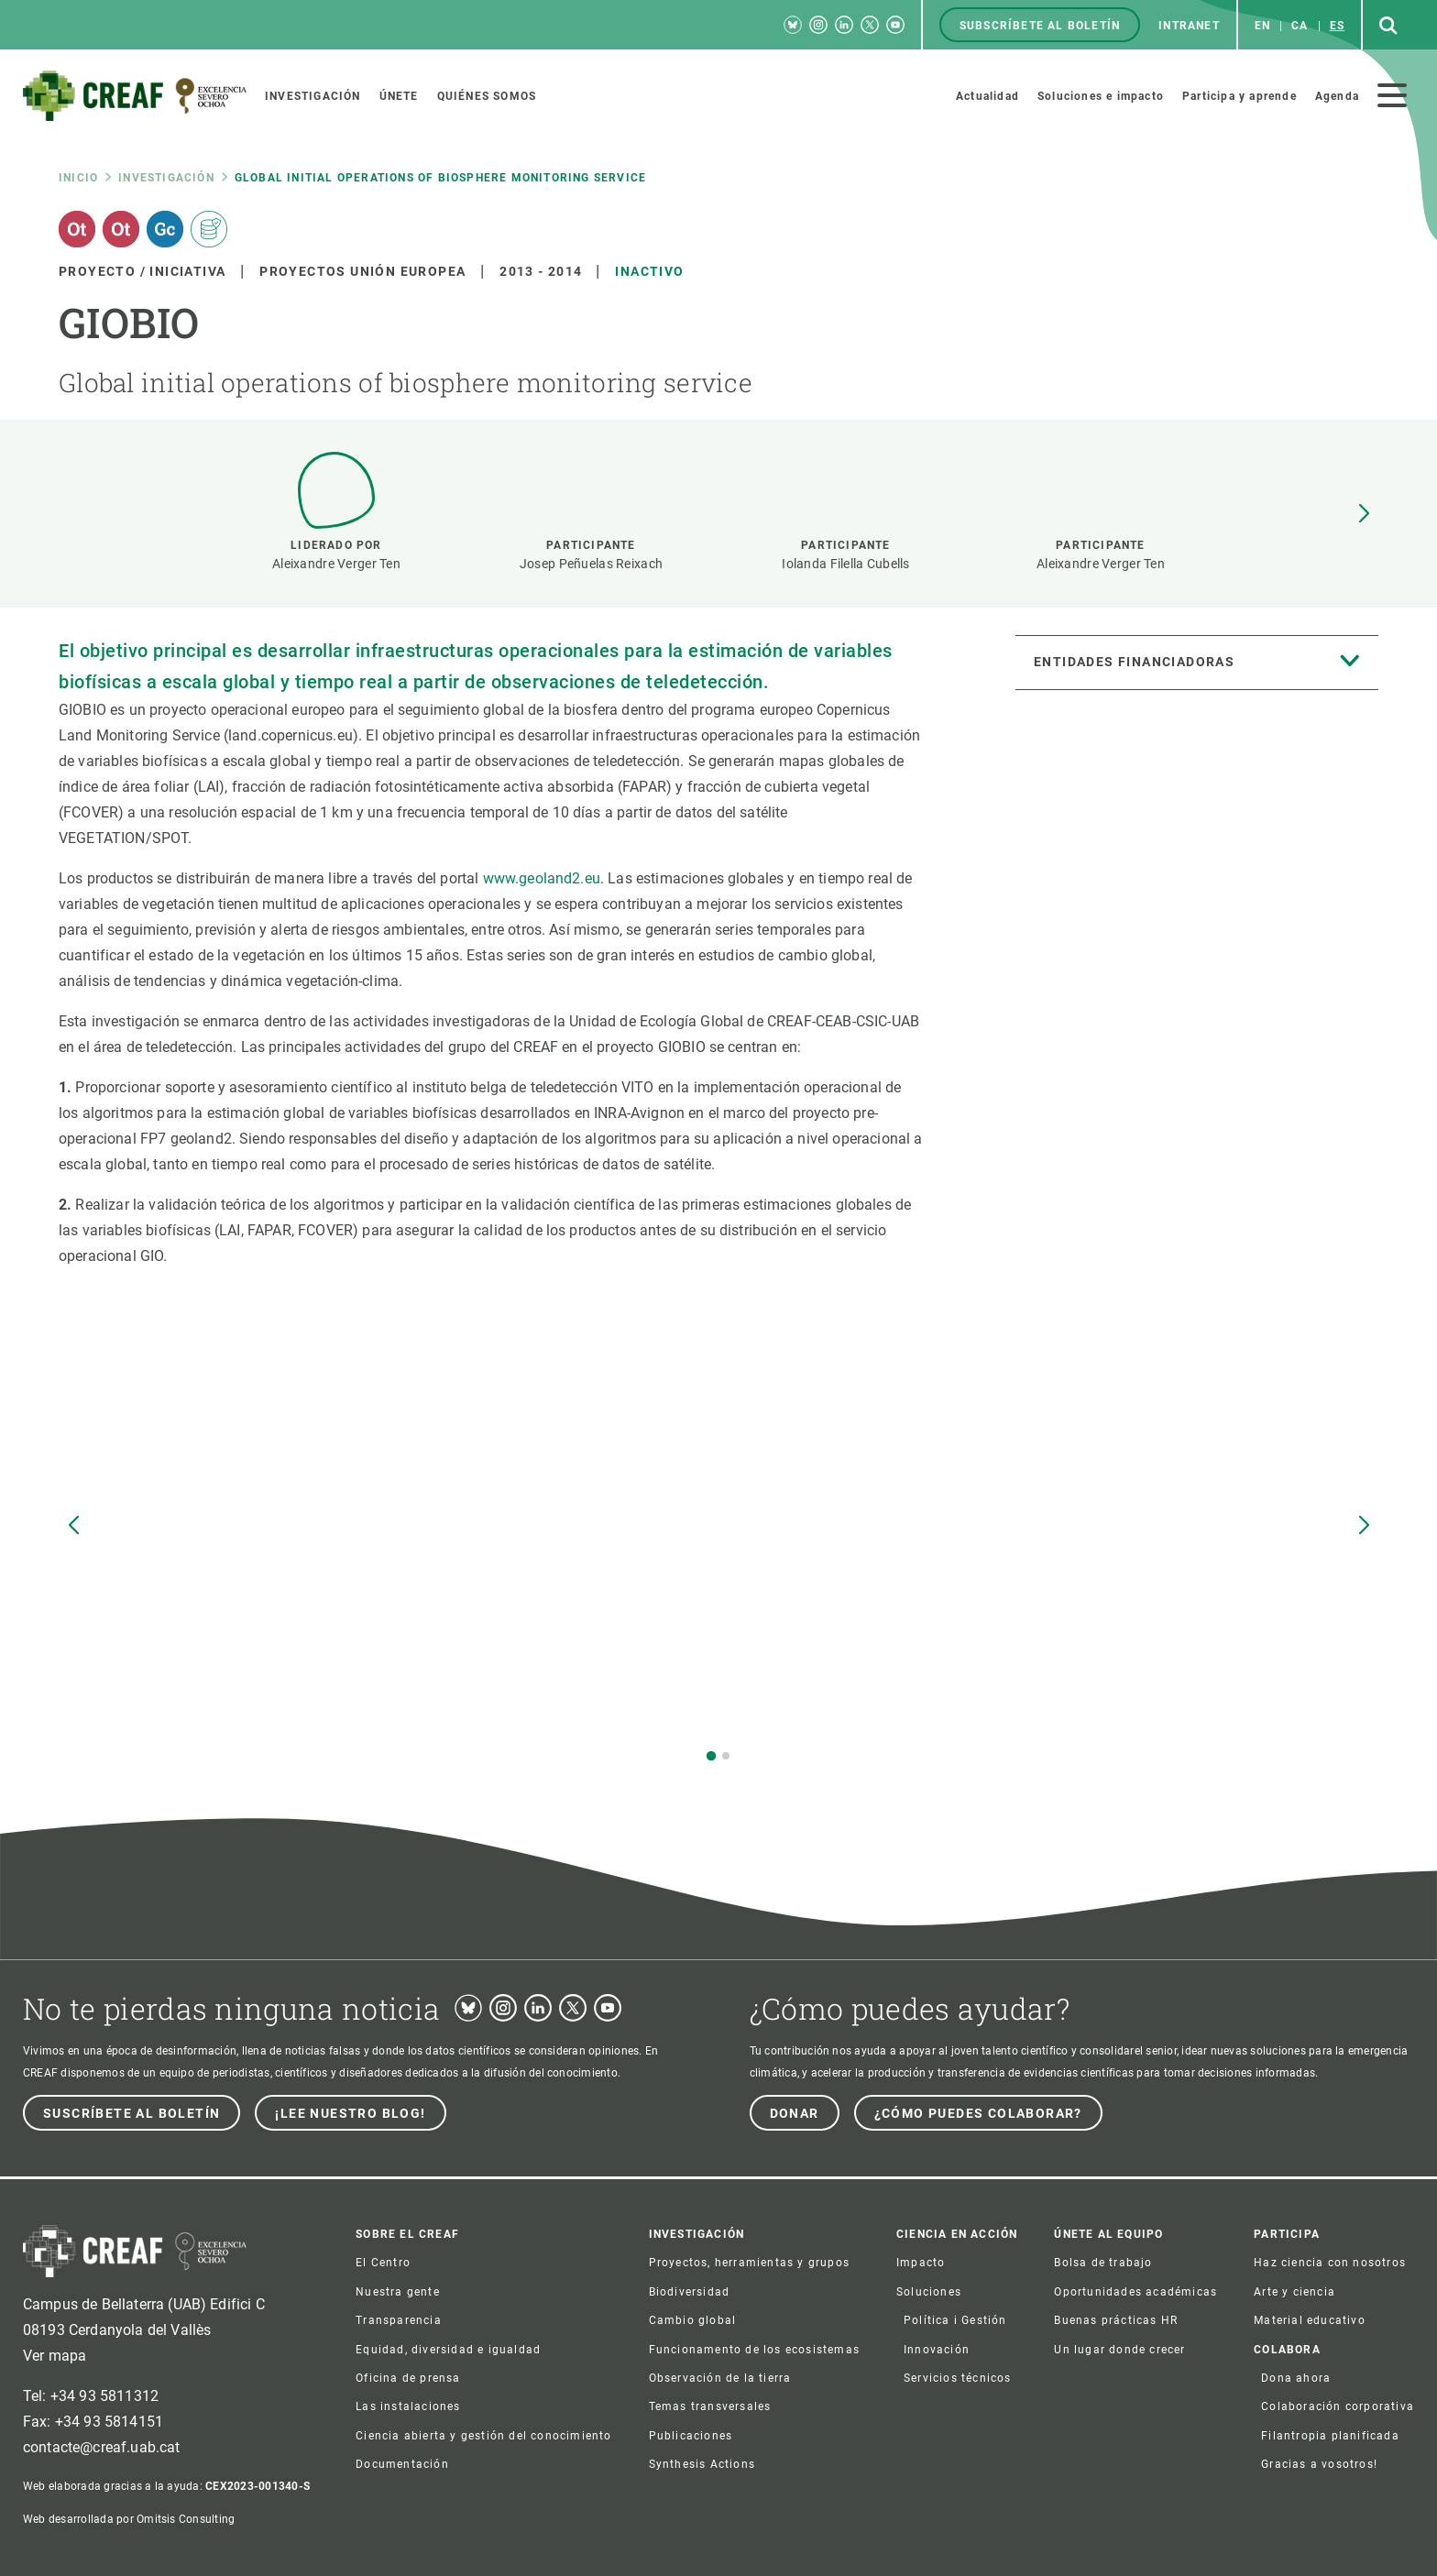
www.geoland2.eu (541, 878)
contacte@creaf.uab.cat (102, 2447)
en (1262, 25)
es (1337, 25)
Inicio (78, 177)
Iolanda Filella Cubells (845, 563)
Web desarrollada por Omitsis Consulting (129, 2519)
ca (1299, 25)
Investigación (166, 177)
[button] (1363, 514)
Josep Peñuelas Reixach (591, 563)
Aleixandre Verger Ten (336, 563)
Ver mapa (54, 2355)
